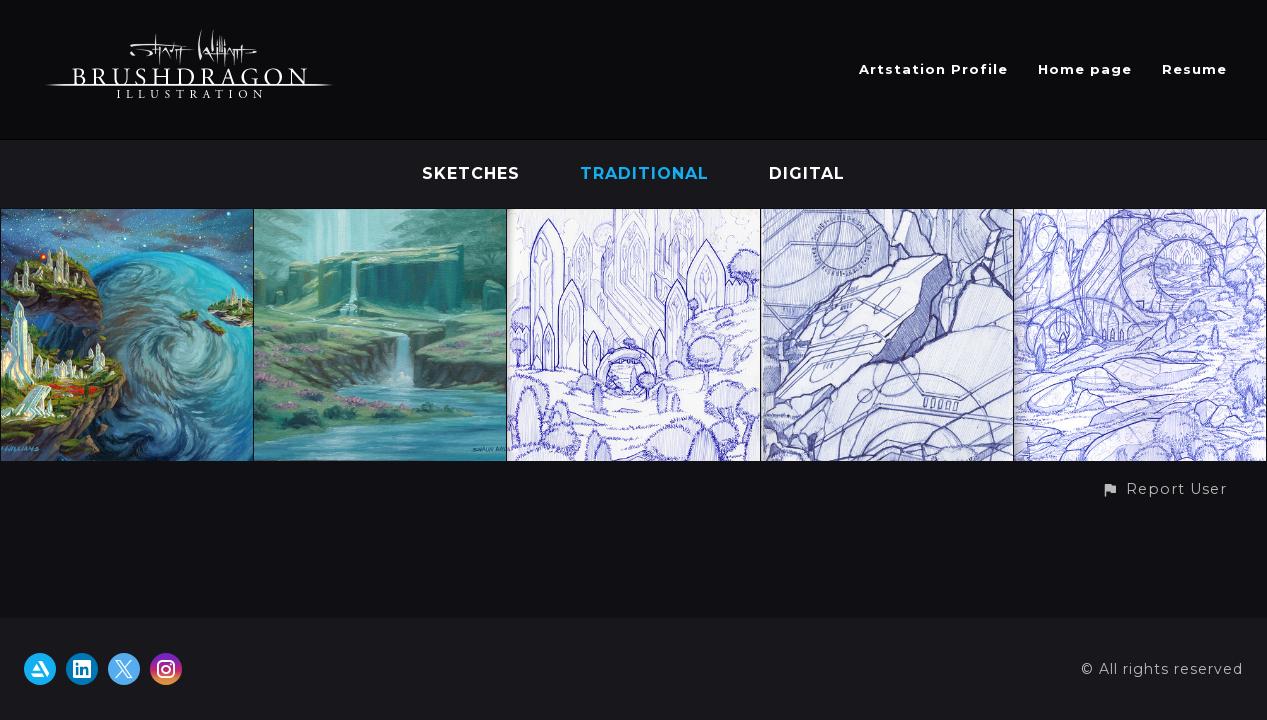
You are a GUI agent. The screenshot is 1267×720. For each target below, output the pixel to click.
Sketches (471, 173)
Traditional (644, 173)
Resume (1194, 69)
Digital (807, 173)
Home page (1085, 69)
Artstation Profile (933, 69)
